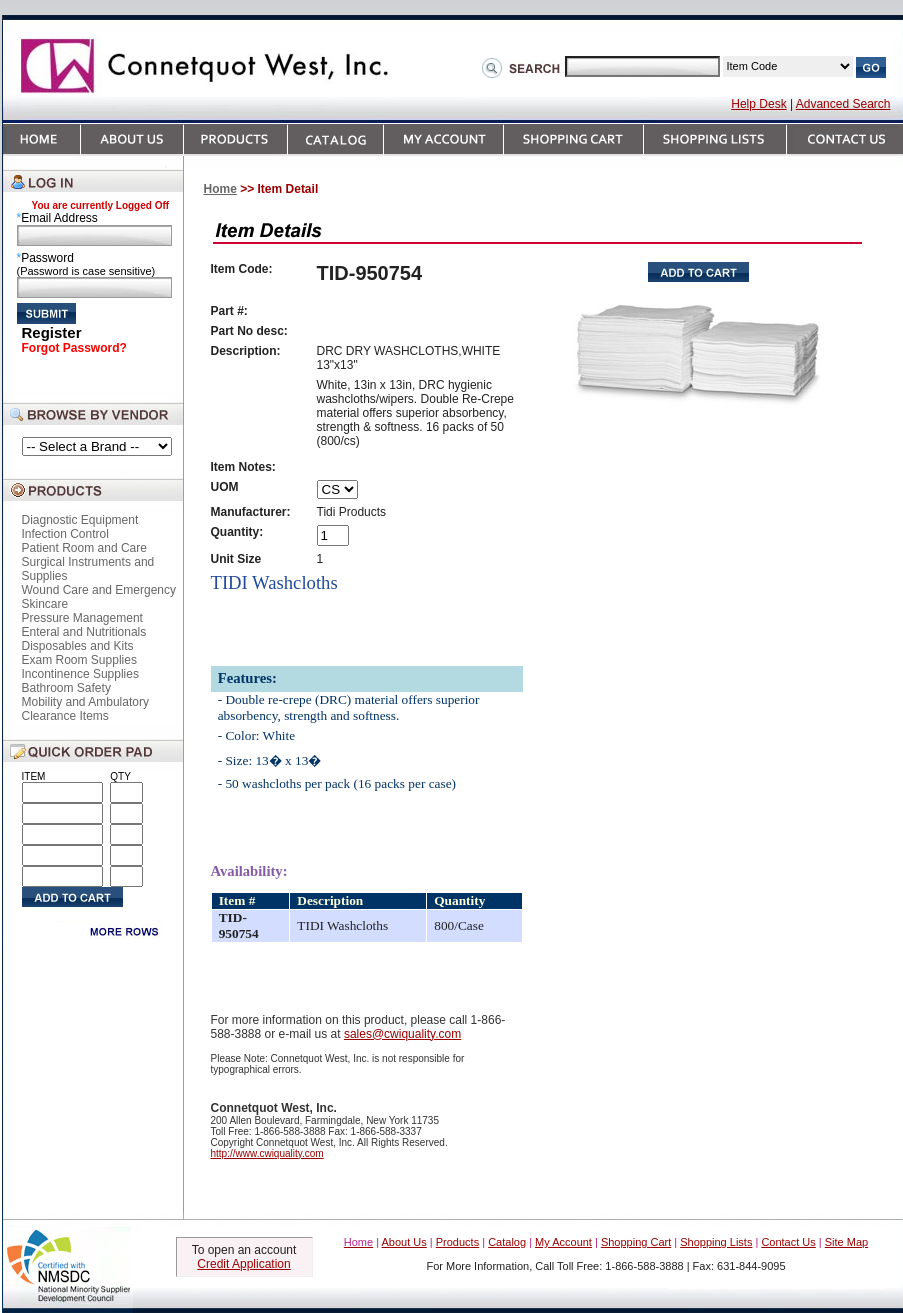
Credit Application (243, 1264)
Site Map (846, 1242)
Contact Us (788, 1242)
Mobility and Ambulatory (85, 702)
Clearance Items (65, 716)
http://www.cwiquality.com (267, 1153)
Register (52, 332)
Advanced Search (843, 104)
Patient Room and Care (84, 548)
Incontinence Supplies (80, 674)
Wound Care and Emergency (99, 590)
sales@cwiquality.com (402, 1034)
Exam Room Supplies (79, 660)
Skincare (45, 604)
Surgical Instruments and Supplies (88, 569)
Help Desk (758, 104)
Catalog (507, 1242)
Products (457, 1242)
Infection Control (65, 534)
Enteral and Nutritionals (84, 632)
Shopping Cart (636, 1242)
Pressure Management (82, 618)
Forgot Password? (74, 348)
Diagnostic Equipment (80, 520)
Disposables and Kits (78, 646)
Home (220, 189)
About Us (404, 1242)
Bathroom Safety (66, 688)
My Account (563, 1242)
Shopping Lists (716, 1242)
